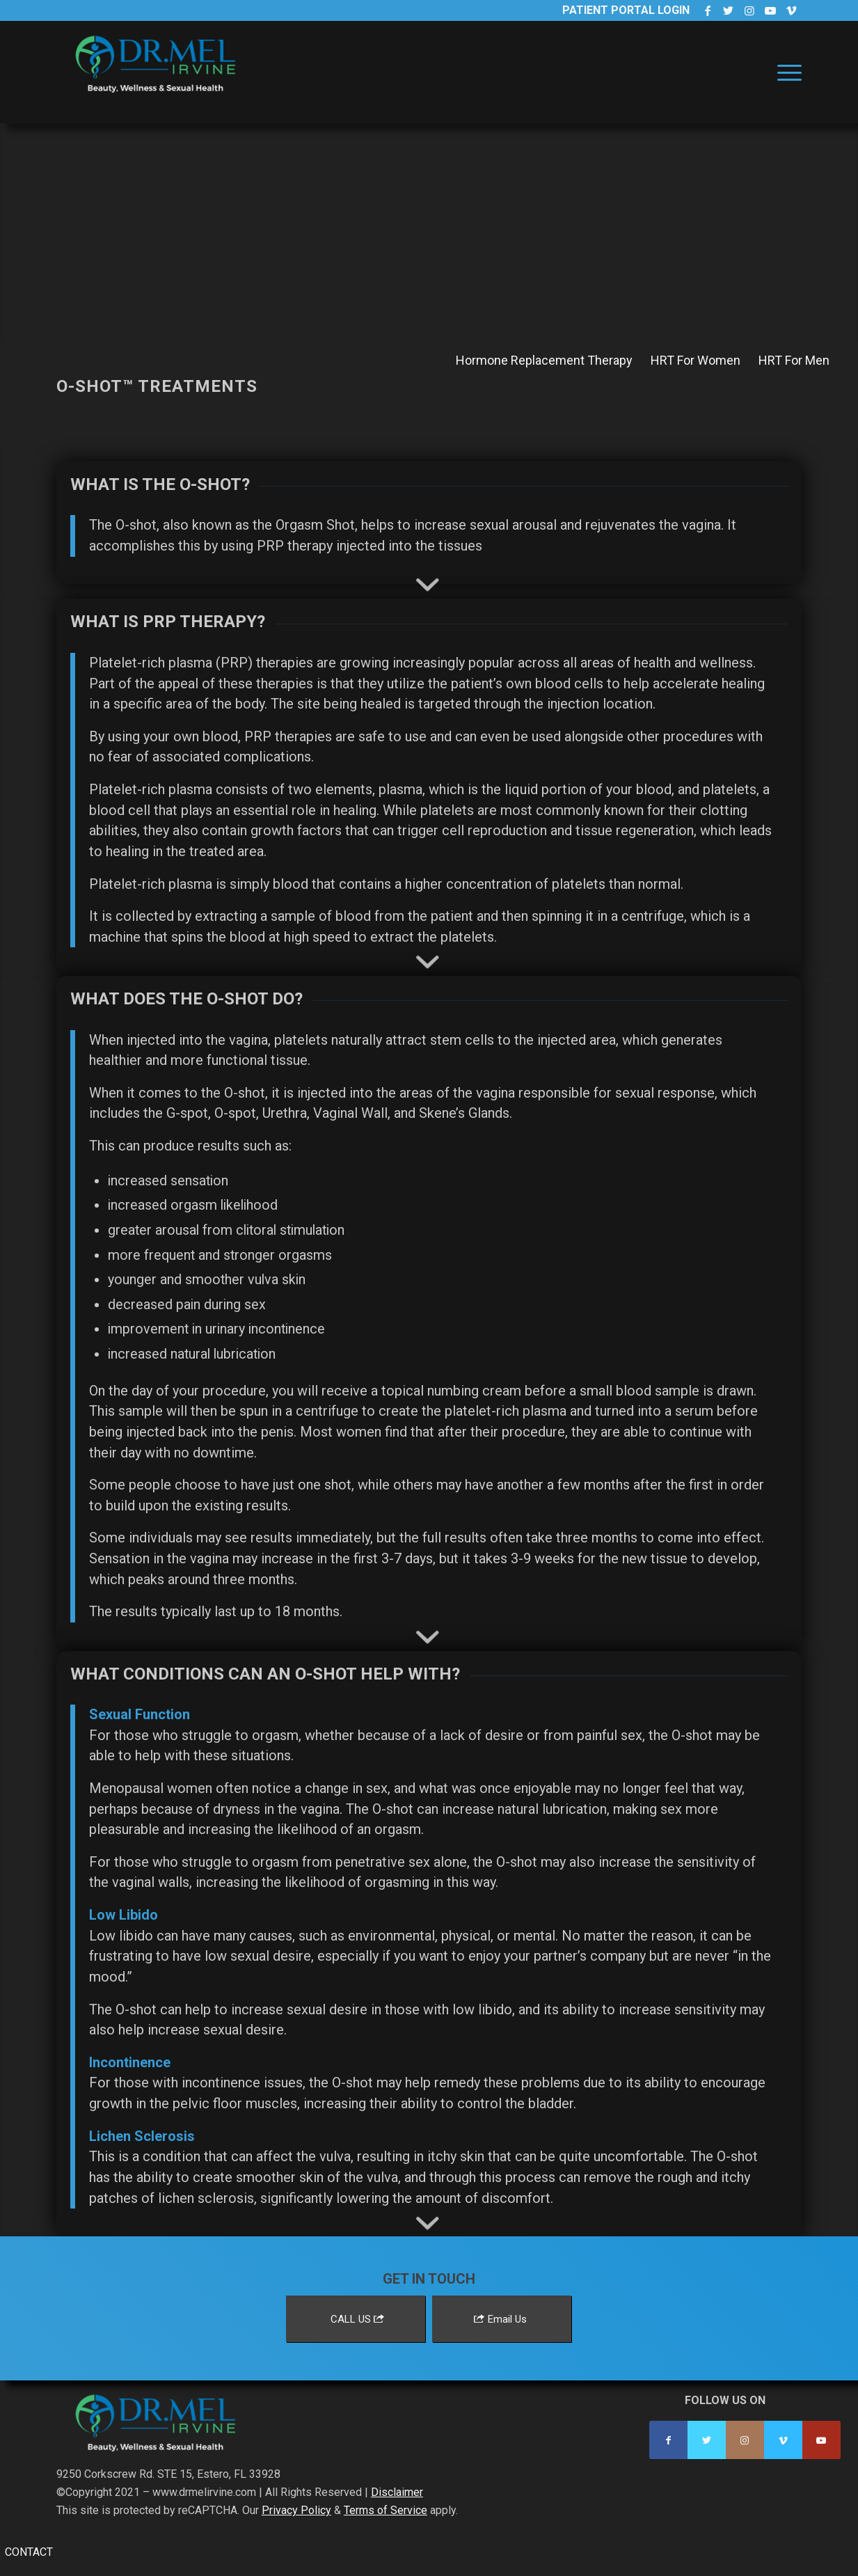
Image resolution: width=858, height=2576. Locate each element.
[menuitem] (785, 72)
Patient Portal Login (626, 10)
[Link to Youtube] (770, 10)
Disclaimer (397, 2492)
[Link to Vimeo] (791, 10)
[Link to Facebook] (707, 10)
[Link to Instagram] (749, 10)
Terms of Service (385, 2510)
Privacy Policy (296, 2510)
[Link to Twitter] (728, 10)
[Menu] (785, 72)
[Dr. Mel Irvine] (160, 85)
